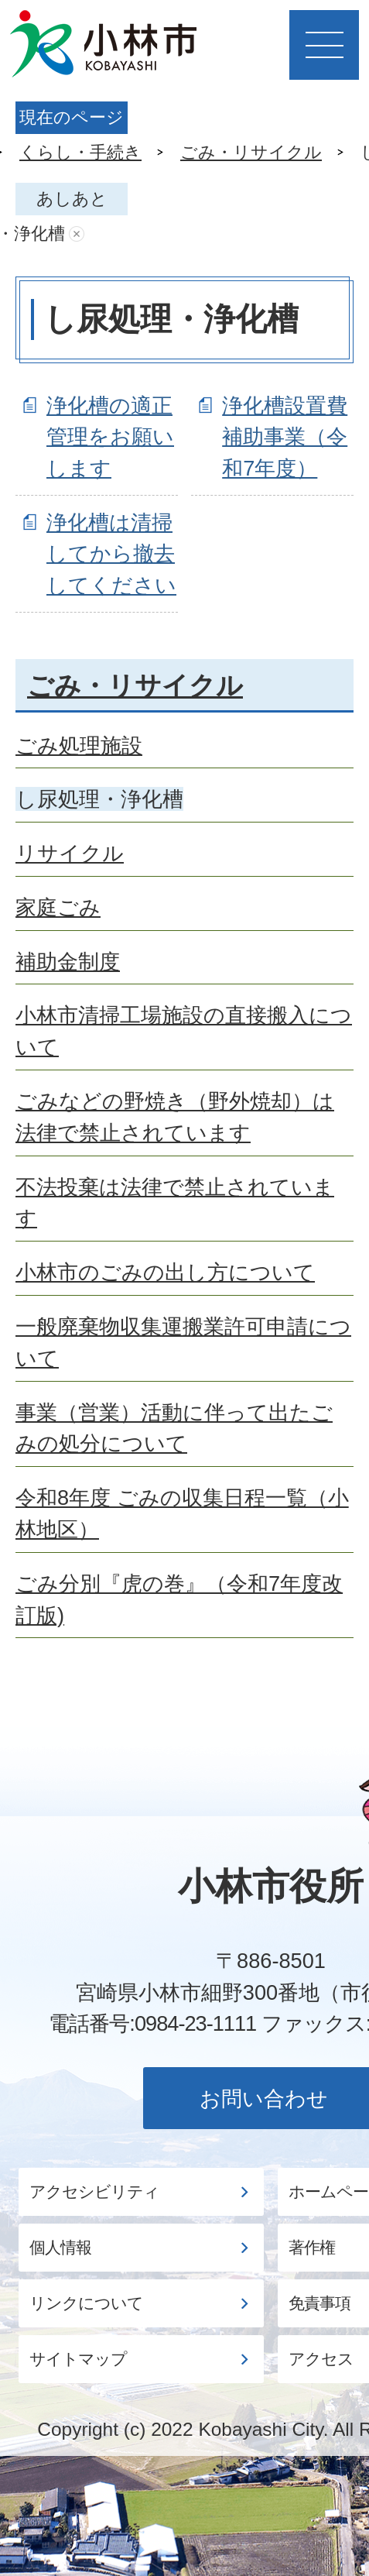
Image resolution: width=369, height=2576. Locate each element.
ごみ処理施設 (78, 745)
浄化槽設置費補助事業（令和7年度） (284, 437)
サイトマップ (78, 2359)
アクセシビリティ (94, 2192)
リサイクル (69, 853)
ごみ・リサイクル (251, 152)
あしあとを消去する (76, 234)
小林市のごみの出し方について (165, 1272)
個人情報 (60, 2247)
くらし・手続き (80, 152)
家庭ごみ (58, 907)
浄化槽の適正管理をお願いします (110, 437)
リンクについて (86, 2303)
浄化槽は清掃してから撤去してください (111, 554)
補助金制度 (67, 962)
